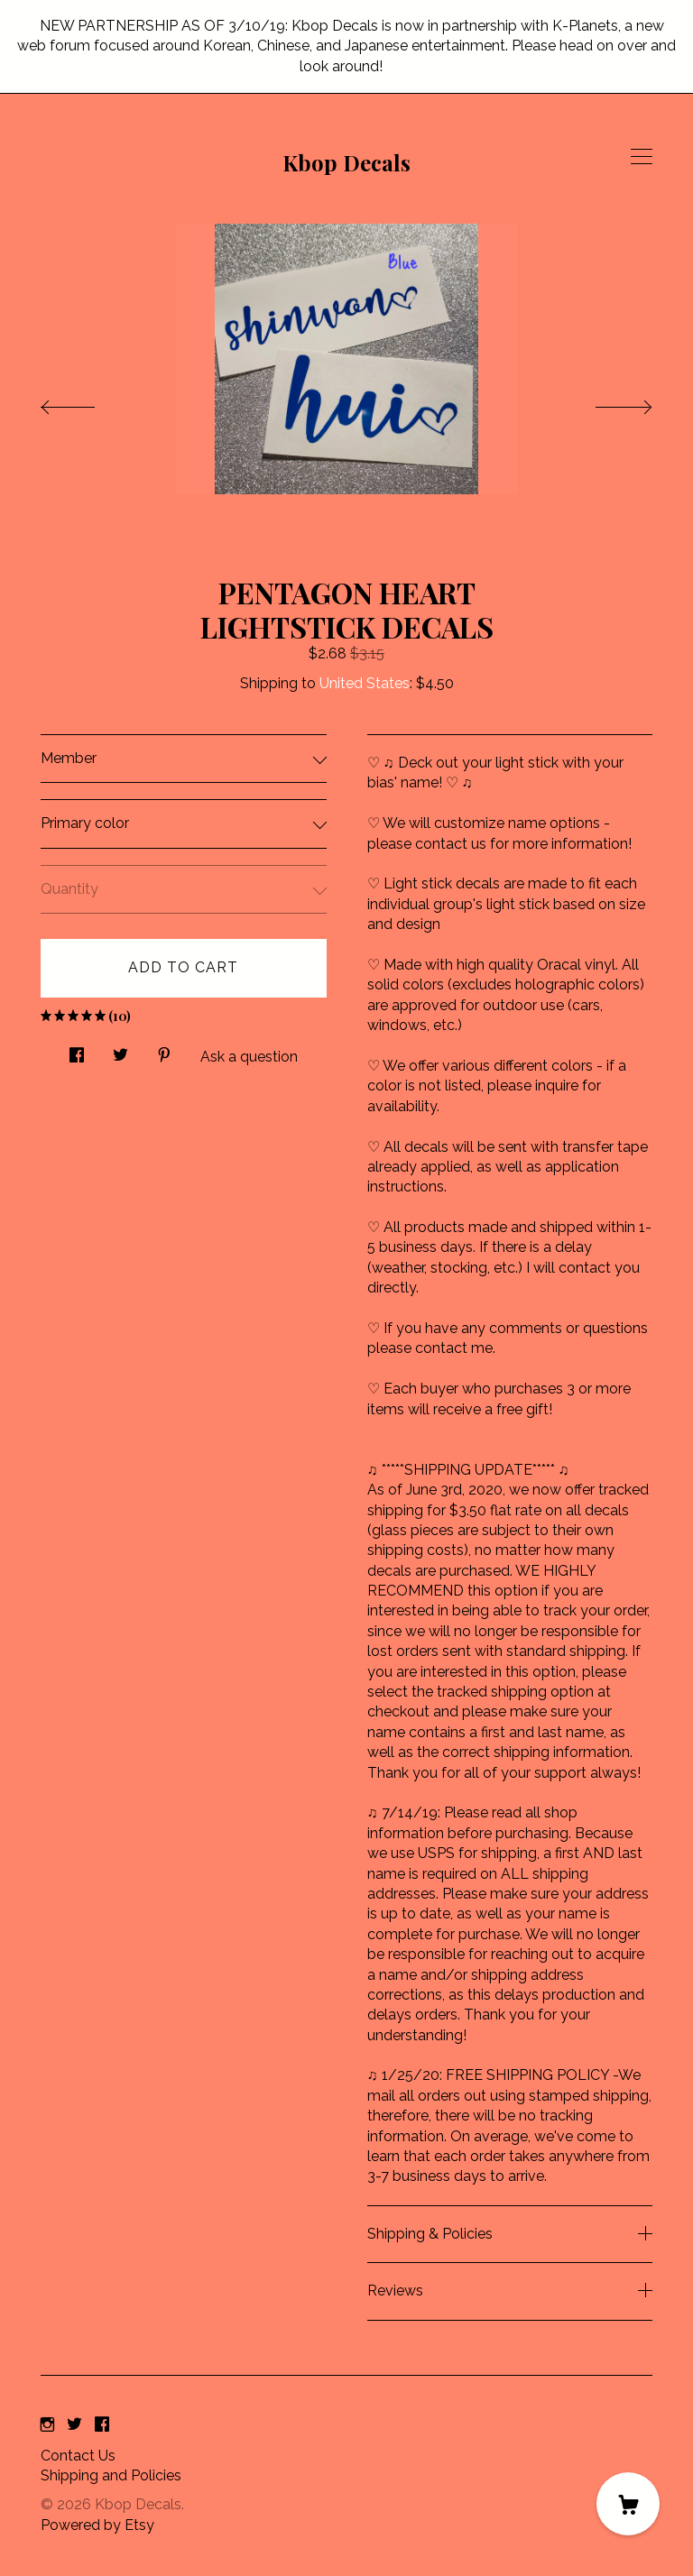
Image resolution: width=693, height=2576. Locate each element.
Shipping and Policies (111, 2475)
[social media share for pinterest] (164, 1050)
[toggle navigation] (641, 157)
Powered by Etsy (97, 2525)
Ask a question (249, 1056)
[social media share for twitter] (120, 1050)
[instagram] (47, 2425)
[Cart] (628, 2503)
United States (364, 683)
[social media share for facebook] (76, 1050)
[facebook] (102, 2425)
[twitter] (74, 2425)
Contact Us (78, 2455)
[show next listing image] (607, 402)
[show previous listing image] (86, 402)
